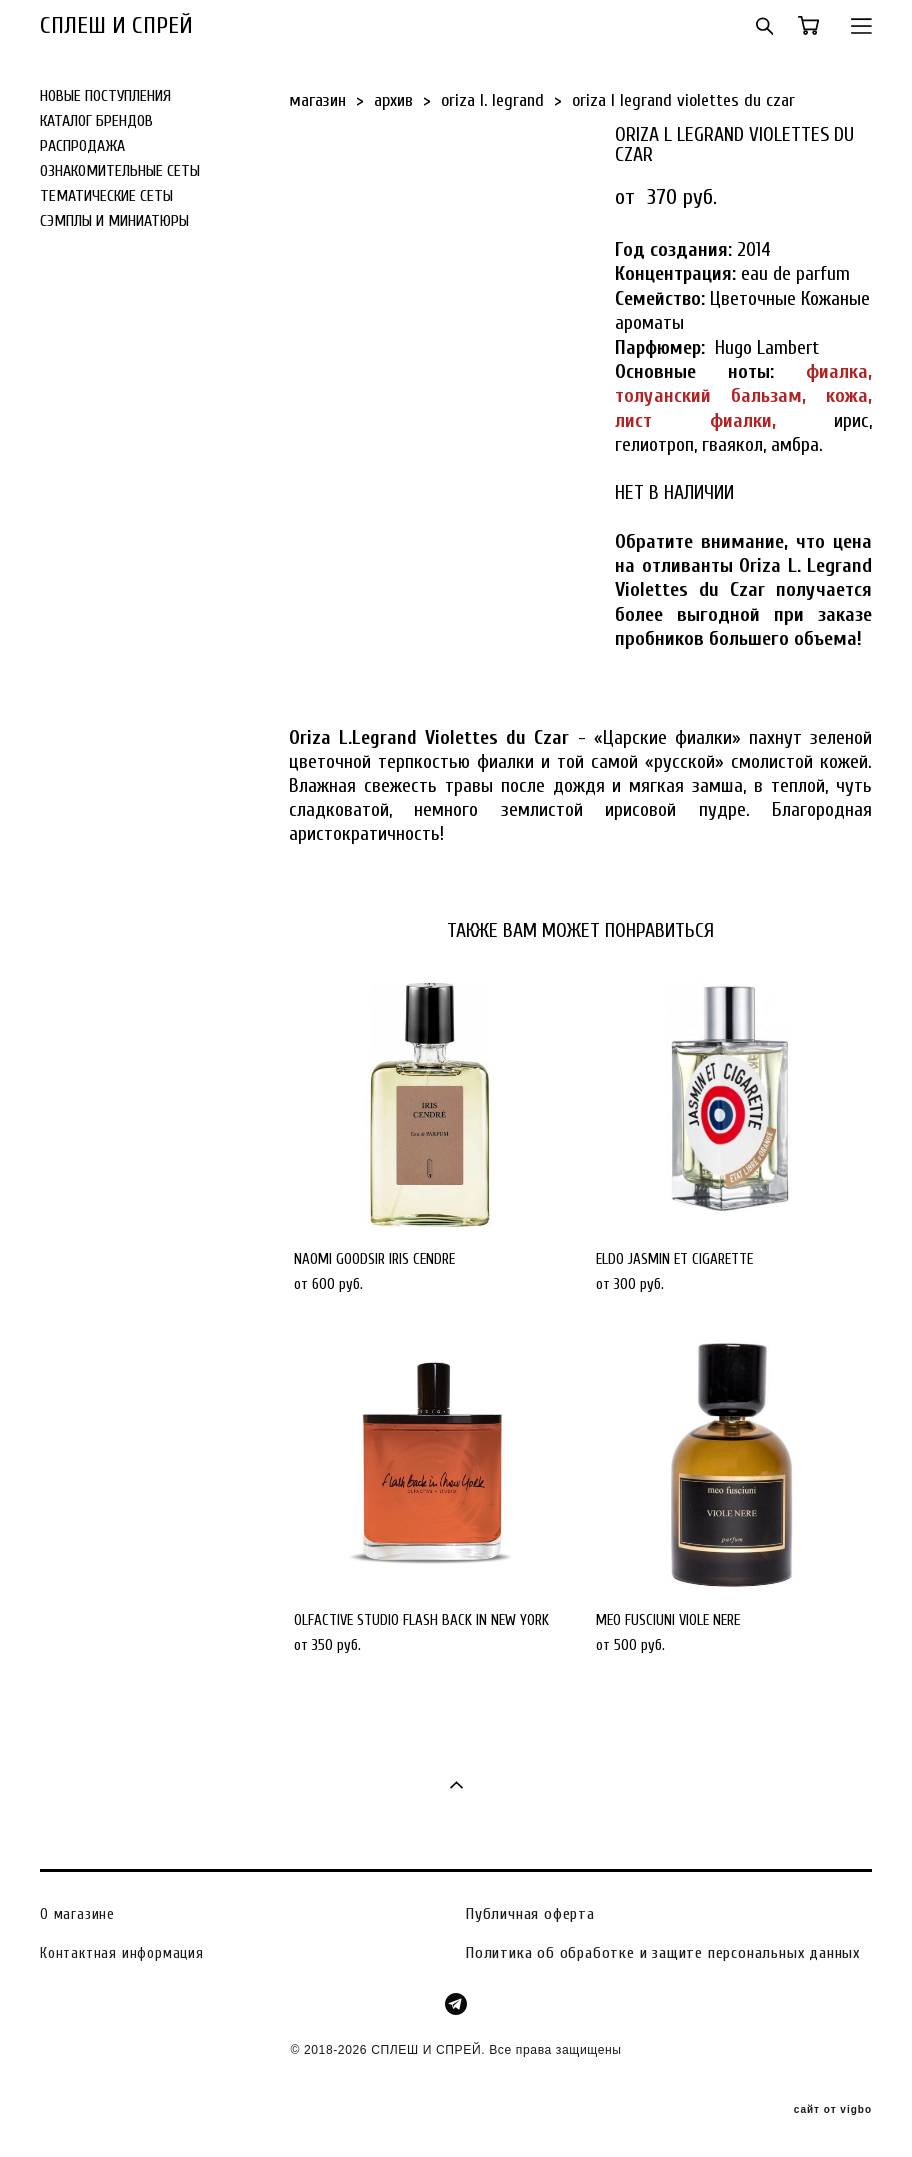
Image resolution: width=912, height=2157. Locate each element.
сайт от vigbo (833, 2110)
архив (393, 100)
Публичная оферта (530, 1914)
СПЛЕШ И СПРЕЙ (116, 26)
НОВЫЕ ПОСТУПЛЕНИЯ (105, 96)
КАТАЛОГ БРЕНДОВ (96, 121)
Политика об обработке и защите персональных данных (663, 1953)
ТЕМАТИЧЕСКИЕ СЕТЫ (106, 196)
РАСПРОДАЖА (82, 146)
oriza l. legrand (492, 100)
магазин (317, 100)
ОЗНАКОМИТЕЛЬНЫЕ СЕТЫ (120, 171)
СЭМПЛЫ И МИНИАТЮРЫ (114, 221)
